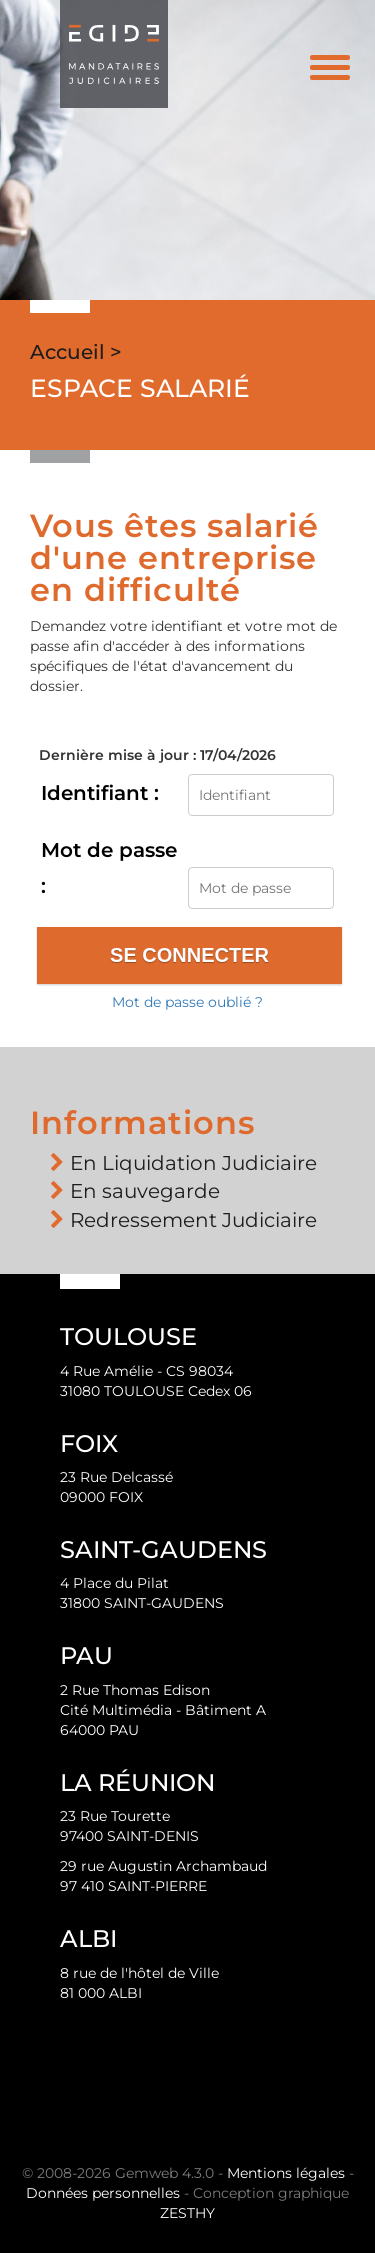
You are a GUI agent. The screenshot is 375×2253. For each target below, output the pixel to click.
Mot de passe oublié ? (187, 1002)
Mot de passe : (109, 868)
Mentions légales (286, 2173)
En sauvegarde (145, 1191)
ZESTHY (187, 2213)
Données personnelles (103, 2193)
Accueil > (76, 352)
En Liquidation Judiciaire (193, 1163)
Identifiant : (100, 793)
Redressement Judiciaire (193, 1220)
